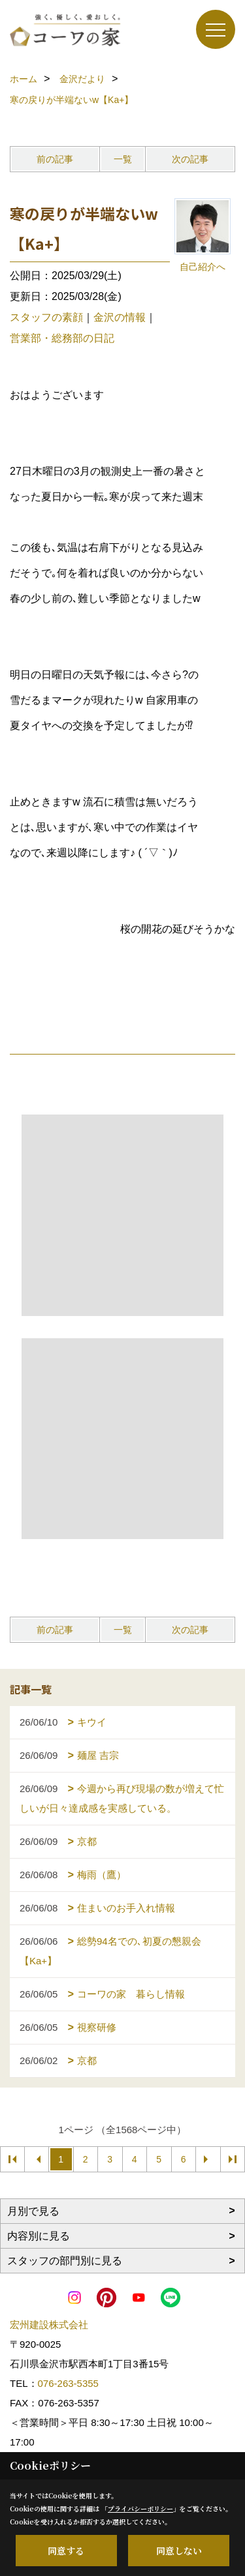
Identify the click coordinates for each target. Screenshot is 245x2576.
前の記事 (55, 159)
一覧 (123, 159)
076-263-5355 (68, 2383)
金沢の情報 (119, 317)
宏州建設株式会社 (49, 2324)
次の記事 (190, 159)
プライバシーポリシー (140, 2508)
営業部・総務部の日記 (62, 338)
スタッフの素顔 (46, 317)
